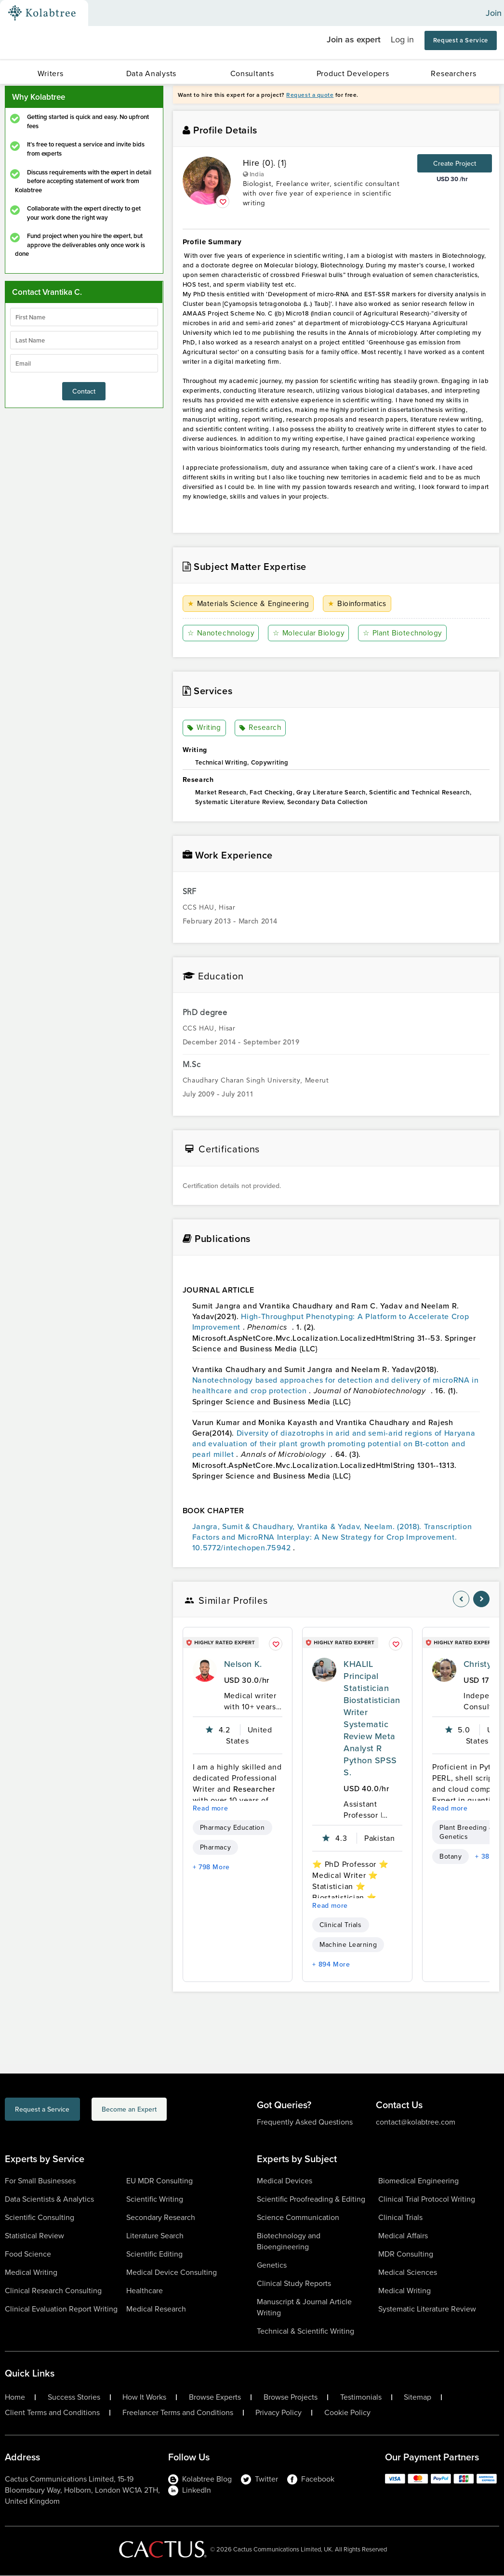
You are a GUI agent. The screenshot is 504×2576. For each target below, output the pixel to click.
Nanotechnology (222, 633)
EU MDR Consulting (159, 2181)
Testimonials (361, 2398)
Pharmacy (215, 1848)
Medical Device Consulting (171, 2272)
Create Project (454, 163)
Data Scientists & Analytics (49, 2199)
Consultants (252, 73)
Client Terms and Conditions (52, 2413)
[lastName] (84, 340)
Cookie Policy (347, 2413)
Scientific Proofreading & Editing (311, 2199)
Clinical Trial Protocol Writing (426, 2199)
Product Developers (353, 73)
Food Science (28, 2254)
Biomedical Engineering (418, 2181)
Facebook (310, 2479)
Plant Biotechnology (406, 633)
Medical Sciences (407, 2272)
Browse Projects (291, 2398)
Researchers (453, 73)
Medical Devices (284, 2181)
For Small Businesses (40, 2181)
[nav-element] (461, 1599)
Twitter (259, 2479)
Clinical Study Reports (294, 2283)
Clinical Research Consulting (53, 2291)
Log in (402, 39)
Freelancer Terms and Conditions (177, 2413)
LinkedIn (189, 2490)
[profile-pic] (205, 1670)
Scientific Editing (154, 2254)
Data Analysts (151, 73)
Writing (205, 728)
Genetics (272, 2265)
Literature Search (155, 2236)
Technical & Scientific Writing (305, 2331)
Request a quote (309, 95)
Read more (210, 1808)
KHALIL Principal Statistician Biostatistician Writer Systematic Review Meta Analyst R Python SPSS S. (372, 1718)
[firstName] (84, 317)
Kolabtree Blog (200, 2479)
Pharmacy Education (232, 1828)
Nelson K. (243, 1664)
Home (15, 2398)
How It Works (144, 2398)
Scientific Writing (154, 2199)
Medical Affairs (403, 2236)
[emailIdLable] (84, 363)
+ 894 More (331, 1964)
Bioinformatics (361, 603)
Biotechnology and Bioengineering (288, 2242)
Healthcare (144, 2291)
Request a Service (460, 40)
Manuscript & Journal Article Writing (304, 2308)
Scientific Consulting (39, 2217)
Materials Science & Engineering (250, 603)
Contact (83, 391)
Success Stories (74, 2398)
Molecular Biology (310, 633)
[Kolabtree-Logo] (42, 13)
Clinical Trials (340, 1925)
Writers (51, 73)
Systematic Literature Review (427, 2309)
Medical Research (156, 2309)
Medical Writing (31, 2272)
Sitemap (417, 2398)
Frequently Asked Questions (305, 2122)
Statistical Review (34, 2236)
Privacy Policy (278, 2413)
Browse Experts (215, 2398)
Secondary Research (160, 2217)
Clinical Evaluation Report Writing (61, 2309)
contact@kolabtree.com (415, 2122)
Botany (450, 1857)
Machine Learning (348, 1945)
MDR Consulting (405, 2254)
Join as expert (354, 39)
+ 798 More (211, 1867)
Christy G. (483, 1664)
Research (260, 728)
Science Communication (298, 2217)
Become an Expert (175, 2111)
